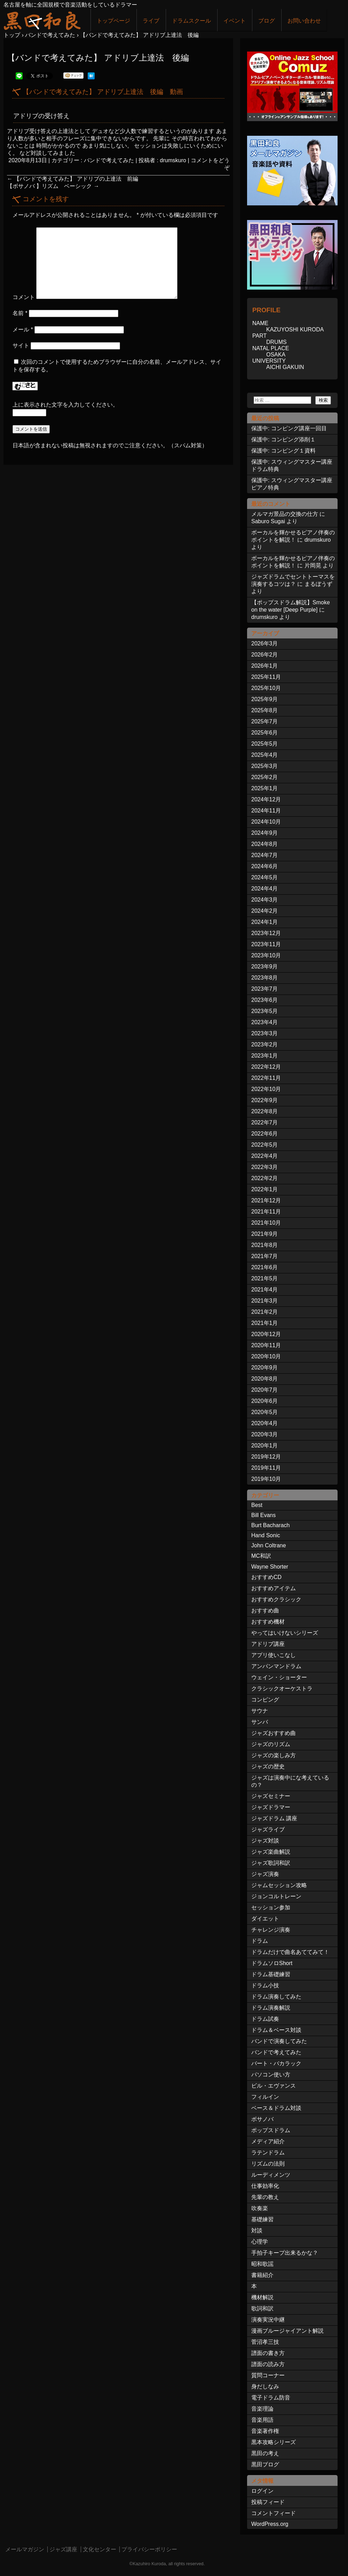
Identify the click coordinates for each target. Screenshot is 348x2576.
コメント (24, 297)
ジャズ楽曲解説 (270, 1852)
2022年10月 (266, 1089)
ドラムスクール (191, 21)
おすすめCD (266, 1577)
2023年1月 (264, 1056)
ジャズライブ (268, 1829)
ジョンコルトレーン (276, 1896)
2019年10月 (266, 1479)
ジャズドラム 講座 (274, 1818)
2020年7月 (264, 1390)
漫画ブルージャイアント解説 (287, 2331)
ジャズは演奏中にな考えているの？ (290, 1781)
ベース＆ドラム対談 (276, 2108)
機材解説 (262, 2297)
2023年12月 (266, 933)
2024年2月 (264, 911)
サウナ (259, 1711)
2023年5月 (264, 1011)
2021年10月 (266, 1223)
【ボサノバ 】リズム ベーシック (53, 186)
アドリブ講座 (268, 1644)
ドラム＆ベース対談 (276, 2030)
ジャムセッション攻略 (279, 1885)
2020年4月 (264, 1423)
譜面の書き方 (268, 2353)
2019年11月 (266, 1468)
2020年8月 (264, 1379)
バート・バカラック (276, 2063)
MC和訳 (261, 1556)
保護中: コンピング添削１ (283, 439)
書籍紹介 (262, 2275)
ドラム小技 (265, 1985)
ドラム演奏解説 (270, 2008)
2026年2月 (264, 655)
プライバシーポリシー (149, 2549)
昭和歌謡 (262, 2264)
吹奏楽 (259, 2208)
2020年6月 (264, 1401)
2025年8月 (264, 710)
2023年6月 (264, 1000)
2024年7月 (264, 855)
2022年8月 (264, 1111)
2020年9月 (264, 1368)
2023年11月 (266, 944)
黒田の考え (265, 2453)
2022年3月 (264, 1167)
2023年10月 (266, 955)
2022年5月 (264, 1145)
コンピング (265, 1700)
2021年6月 (264, 1267)
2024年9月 (264, 833)
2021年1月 (264, 1323)
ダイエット (265, 1919)
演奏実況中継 (268, 2320)
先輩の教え (265, 2197)
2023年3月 (264, 1033)
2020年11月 (266, 1345)
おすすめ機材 (268, 1622)
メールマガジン (24, 2549)
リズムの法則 (268, 2164)
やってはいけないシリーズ (284, 1633)
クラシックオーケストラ (282, 1688)
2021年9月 (264, 1234)
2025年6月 (264, 733)
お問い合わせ (304, 21)
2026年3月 (264, 643)
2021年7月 (264, 1256)
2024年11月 (266, 811)
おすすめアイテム (273, 1588)
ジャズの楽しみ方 (273, 1755)
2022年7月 (264, 1122)
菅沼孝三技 (265, 2342)
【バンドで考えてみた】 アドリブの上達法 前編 (75, 179)
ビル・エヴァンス (273, 2086)
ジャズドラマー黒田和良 (42, 20)
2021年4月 (264, 1290)
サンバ (259, 1722)
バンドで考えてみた (109, 160)
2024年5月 (264, 877)
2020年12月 (266, 1334)
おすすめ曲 (265, 1610)
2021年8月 (264, 1245)
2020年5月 (264, 1412)
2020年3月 (264, 1434)
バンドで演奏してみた (279, 2041)
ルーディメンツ (270, 2175)
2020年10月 (266, 1356)
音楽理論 (262, 2409)
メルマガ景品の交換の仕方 (284, 514)
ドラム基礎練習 (270, 1974)
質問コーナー (268, 2375)
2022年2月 (264, 1178)
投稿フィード (268, 2502)
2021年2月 (264, 1312)
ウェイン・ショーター (279, 1677)
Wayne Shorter (269, 1567)
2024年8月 (264, 844)
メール (23, 329)
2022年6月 (264, 1134)
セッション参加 (270, 1907)
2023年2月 (264, 1044)
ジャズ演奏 (265, 1874)
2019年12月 (266, 1457)
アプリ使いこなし (273, 1655)
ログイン (262, 2491)
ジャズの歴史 (268, 1766)
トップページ (113, 21)
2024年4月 (264, 889)
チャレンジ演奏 (270, 1930)
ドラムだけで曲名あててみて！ (290, 1952)
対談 (256, 2230)
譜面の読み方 (268, 2364)
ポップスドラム (270, 2130)
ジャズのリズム (270, 1744)
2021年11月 (266, 1212)
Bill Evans (263, 1515)
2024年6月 (264, 866)
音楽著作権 (265, 2431)
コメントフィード (273, 2513)
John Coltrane (268, 1545)
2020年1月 (264, 1445)
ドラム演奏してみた (276, 1997)
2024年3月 (264, 900)
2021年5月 (264, 1278)
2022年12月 (266, 1067)
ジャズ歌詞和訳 (270, 1863)
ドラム (259, 1941)
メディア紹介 (268, 2141)
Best (256, 1505)
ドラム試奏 (265, 2019)
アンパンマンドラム (276, 1666)
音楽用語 (262, 2420)
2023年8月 (264, 978)
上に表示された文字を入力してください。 (65, 405)
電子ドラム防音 (270, 2398)
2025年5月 (264, 744)
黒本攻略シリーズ (273, 2442)
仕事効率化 (265, 2186)
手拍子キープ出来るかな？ (284, 2253)
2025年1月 (264, 788)
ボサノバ (262, 2119)
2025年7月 (264, 721)
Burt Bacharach (270, 1525)
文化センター (99, 2549)
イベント (234, 21)
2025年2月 (264, 777)
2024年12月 (266, 799)
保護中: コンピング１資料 (283, 451)
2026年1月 (264, 666)
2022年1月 (264, 1189)
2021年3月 (264, 1301)
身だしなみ (265, 2386)
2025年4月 (264, 755)
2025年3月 (264, 766)
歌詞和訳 (262, 2308)
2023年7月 (264, 989)
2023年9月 (264, 966)
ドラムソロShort (271, 1963)
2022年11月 (266, 1078)
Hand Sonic (265, 1535)
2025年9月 (264, 699)
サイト (21, 345)
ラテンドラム (268, 2152)
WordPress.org (269, 2524)
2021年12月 (266, 1200)
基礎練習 (262, 2219)
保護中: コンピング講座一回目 (289, 428)
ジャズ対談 (265, 1841)
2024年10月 (266, 822)
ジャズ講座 (63, 2549)
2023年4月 (264, 1022)
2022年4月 (264, 1156)
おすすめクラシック (276, 1599)
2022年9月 (264, 1100)
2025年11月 (266, 677)
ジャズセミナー (270, 1796)
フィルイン (265, 2097)
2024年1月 (264, 922)
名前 (20, 313)
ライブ (151, 21)
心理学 (259, 2242)
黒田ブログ (265, 2464)
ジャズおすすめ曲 (273, 1733)
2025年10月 (266, 688)
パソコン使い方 (270, 2075)
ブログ (266, 21)
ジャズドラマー (270, 1807)
